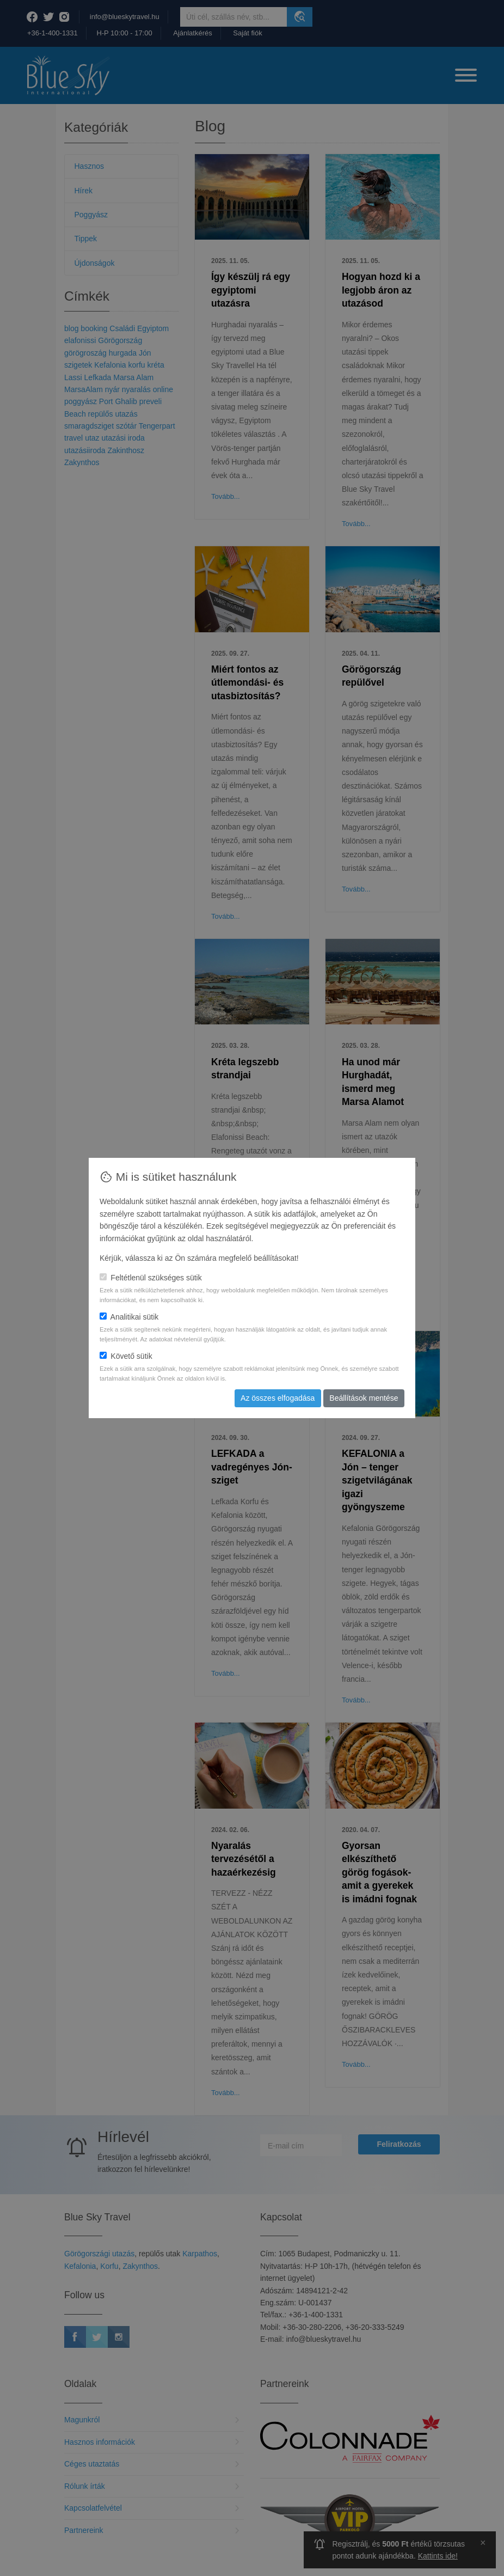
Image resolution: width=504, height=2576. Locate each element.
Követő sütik (126, 1356)
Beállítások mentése (363, 1398)
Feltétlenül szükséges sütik (151, 1277)
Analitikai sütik (129, 1317)
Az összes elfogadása (278, 1398)
